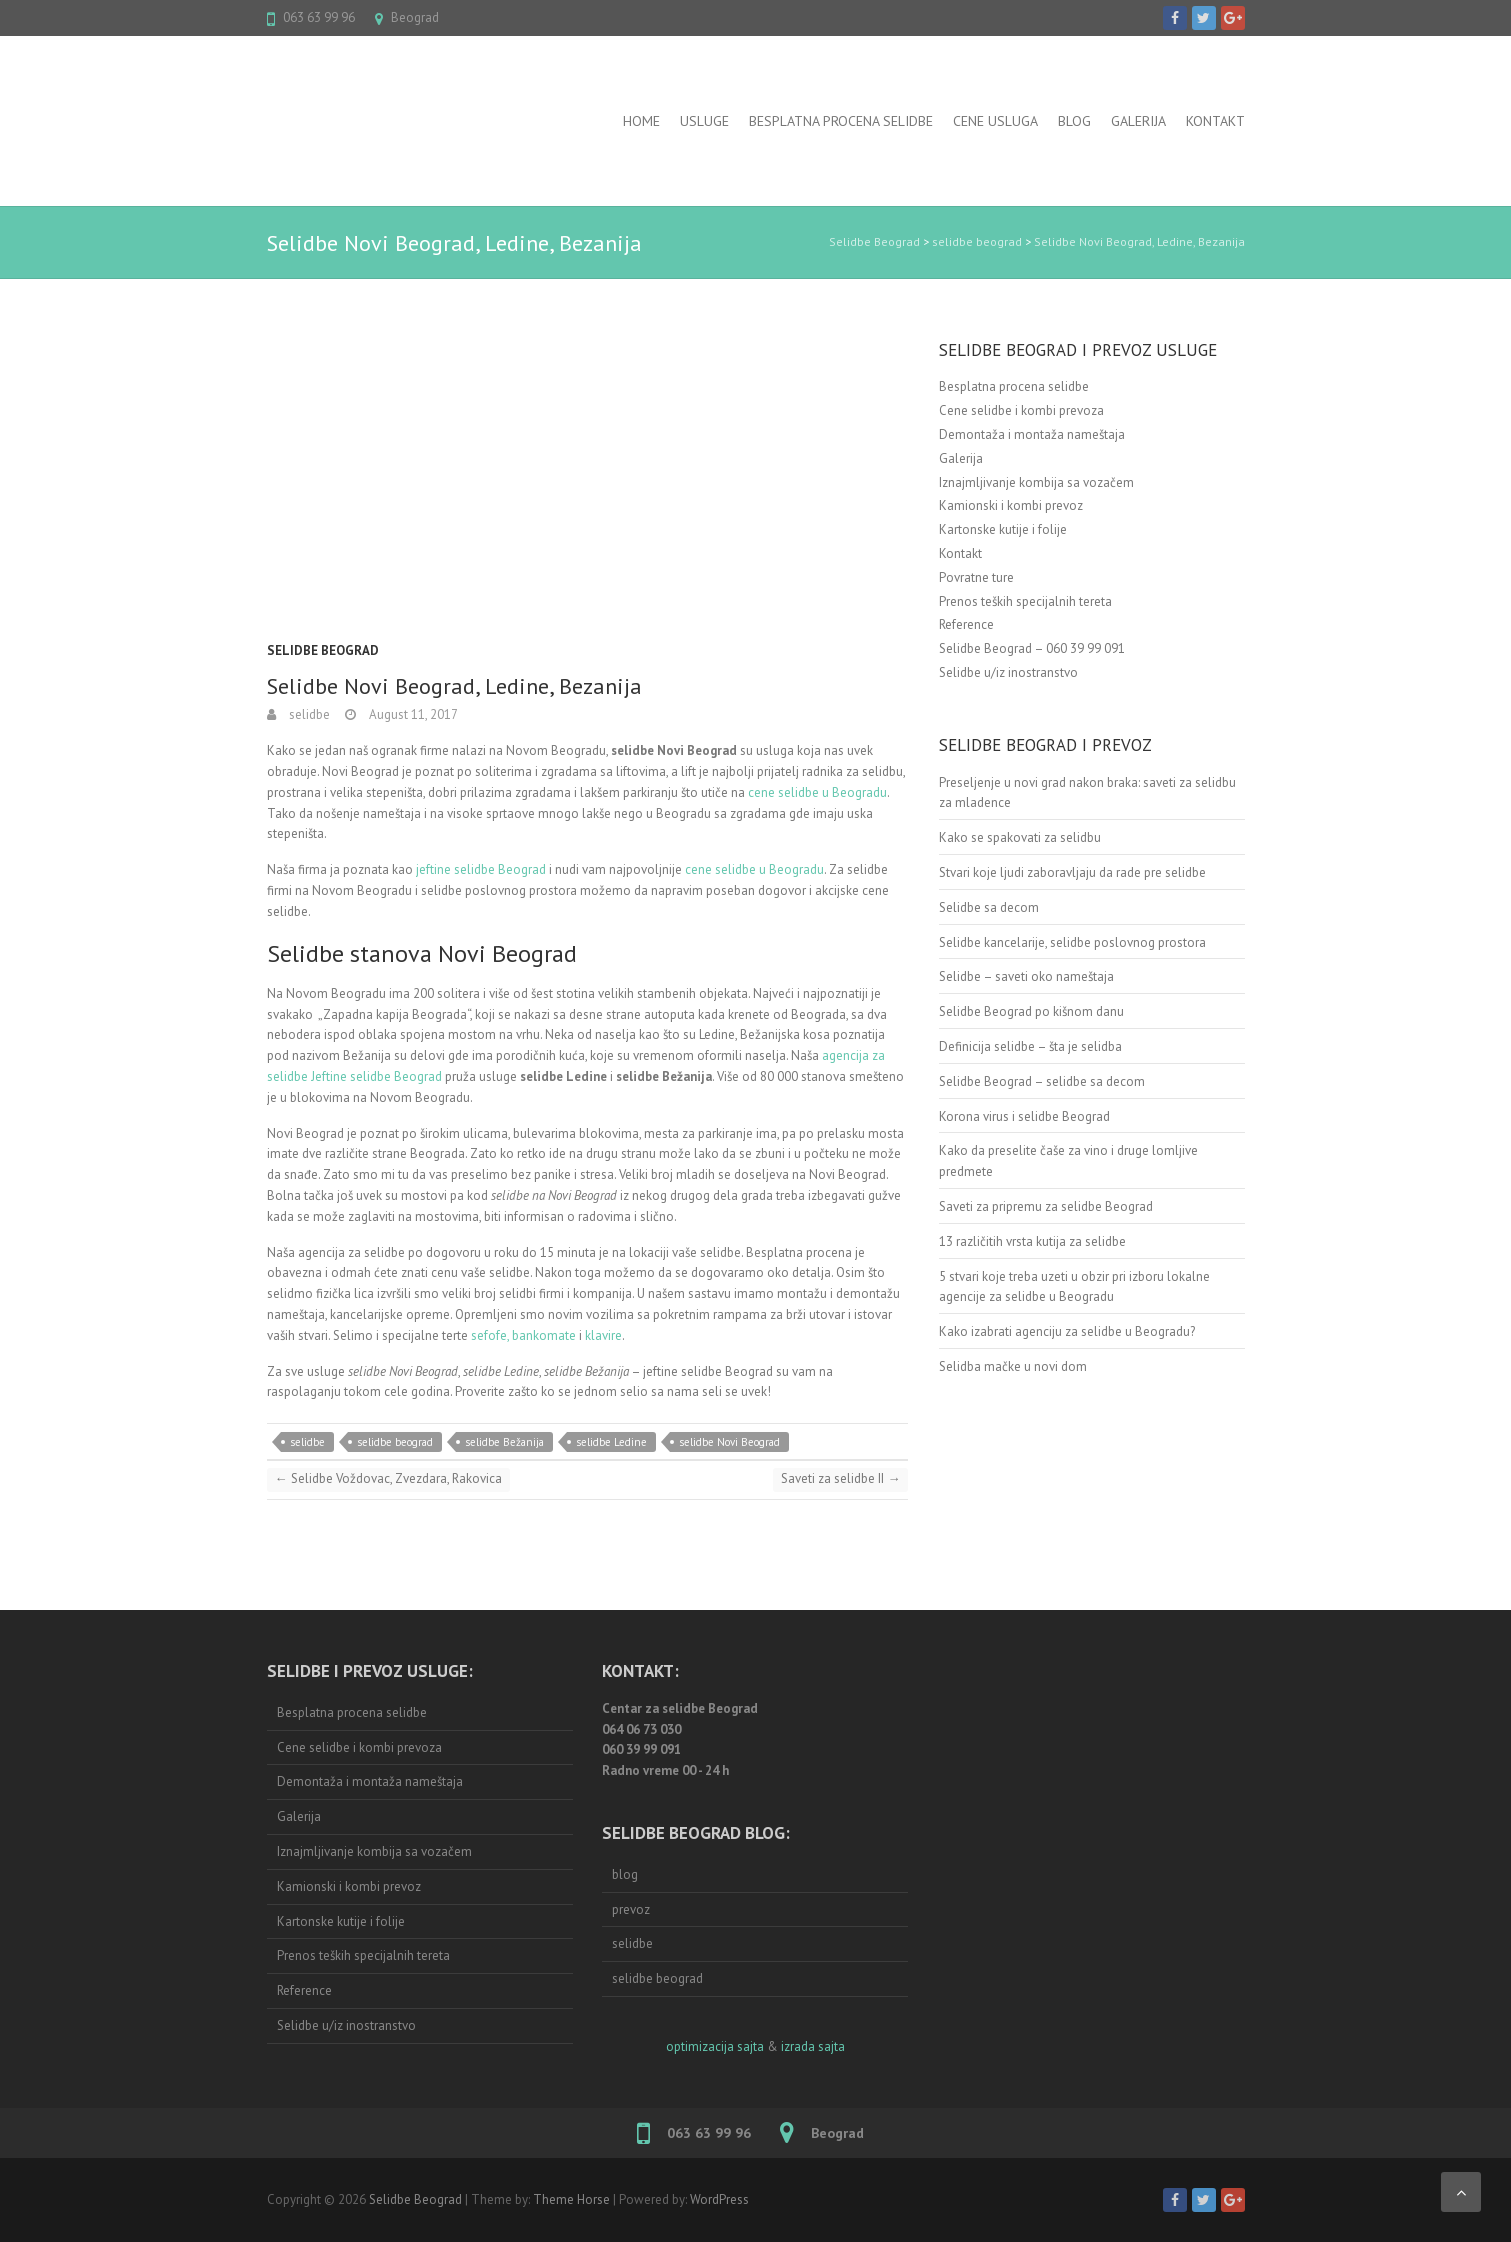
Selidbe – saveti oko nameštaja (1026, 976)
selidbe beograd (977, 241)
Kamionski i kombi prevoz (1011, 505)
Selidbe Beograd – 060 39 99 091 (1032, 648)
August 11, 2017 (412, 714)
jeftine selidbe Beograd (481, 869)
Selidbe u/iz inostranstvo (1008, 672)
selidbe (308, 714)
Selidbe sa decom (989, 907)
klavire (603, 1335)
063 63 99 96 (319, 17)
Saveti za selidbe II (840, 1478)
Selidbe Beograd (874, 241)
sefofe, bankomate (522, 1335)
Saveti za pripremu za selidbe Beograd (1046, 1206)
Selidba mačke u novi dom (1013, 1366)
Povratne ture (976, 577)
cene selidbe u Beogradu (817, 792)
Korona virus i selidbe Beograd (1024, 1116)
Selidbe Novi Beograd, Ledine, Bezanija (1139, 241)
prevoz (631, 1909)
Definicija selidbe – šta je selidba (1030, 1046)
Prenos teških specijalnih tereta (1025, 601)
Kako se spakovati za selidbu (1020, 837)
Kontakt (1215, 121)
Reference (966, 624)
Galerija (1138, 121)
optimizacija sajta (715, 2046)
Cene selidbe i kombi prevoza (1021, 410)
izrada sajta (813, 2046)
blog (625, 1874)
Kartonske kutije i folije (1003, 529)
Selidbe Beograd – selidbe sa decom (1042, 1081)
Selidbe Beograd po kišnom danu (1031, 1011)
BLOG (1074, 121)
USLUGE (704, 121)
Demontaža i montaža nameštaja (1032, 434)
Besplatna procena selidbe (841, 121)
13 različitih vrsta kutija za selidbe (1032, 1241)
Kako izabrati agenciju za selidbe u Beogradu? (1067, 1331)
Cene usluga (995, 121)
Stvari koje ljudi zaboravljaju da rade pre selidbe (1072, 872)
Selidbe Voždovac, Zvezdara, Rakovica (388, 1478)
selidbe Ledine (611, 1442)
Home (641, 121)
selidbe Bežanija (504, 1442)
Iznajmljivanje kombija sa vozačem (1036, 482)
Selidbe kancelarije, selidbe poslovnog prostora (1072, 942)
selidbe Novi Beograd (729, 1442)
